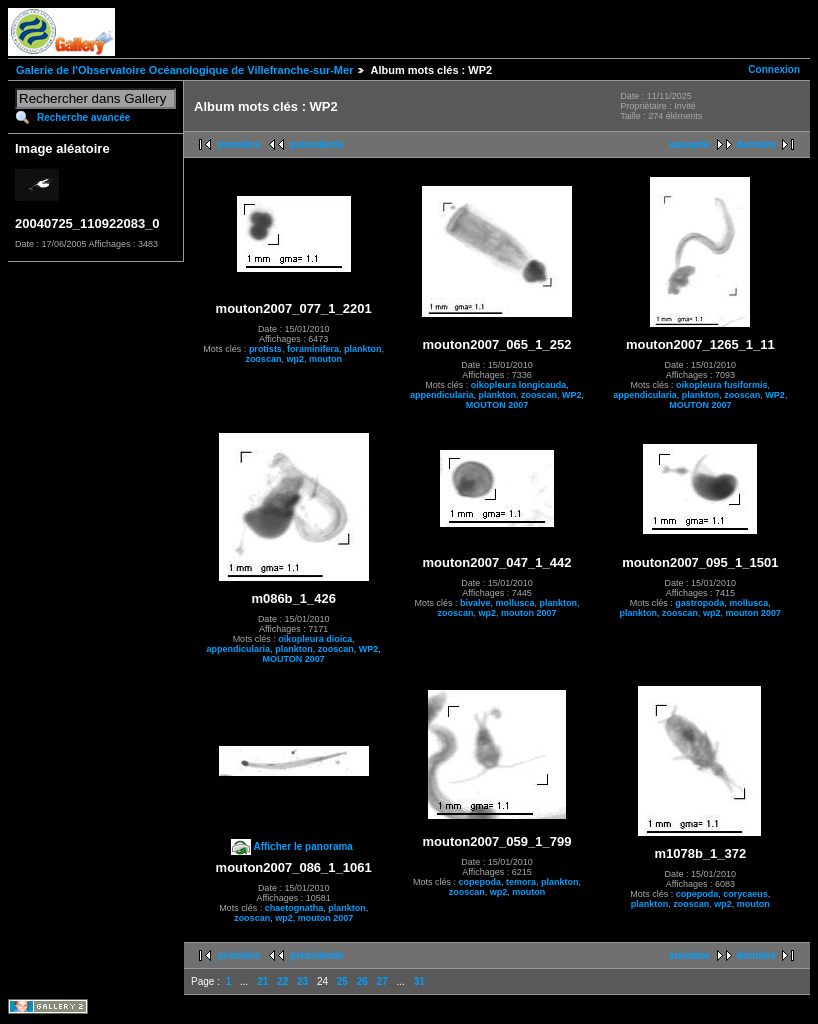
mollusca (515, 603)
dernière (756, 144)
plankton (363, 349)
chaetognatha (294, 908)
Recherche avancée (83, 117)
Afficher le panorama (302, 846)
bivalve (475, 603)
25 (342, 981)
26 (362, 981)
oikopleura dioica (315, 639)
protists (265, 349)
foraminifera (313, 349)
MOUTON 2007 (497, 405)
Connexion (774, 69)
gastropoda (699, 603)
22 (282, 981)
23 (302, 981)
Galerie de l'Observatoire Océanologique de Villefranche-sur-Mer (184, 70)
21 (262, 981)
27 (382, 981)
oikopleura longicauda (519, 385)
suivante (689, 144)
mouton (325, 359)
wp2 (295, 359)
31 (419, 981)
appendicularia (442, 395)
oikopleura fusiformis (722, 385)
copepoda (479, 882)
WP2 (572, 395)
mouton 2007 (529, 613)
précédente (316, 144)
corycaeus (745, 894)
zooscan (263, 359)
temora (521, 882)
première (239, 144)
